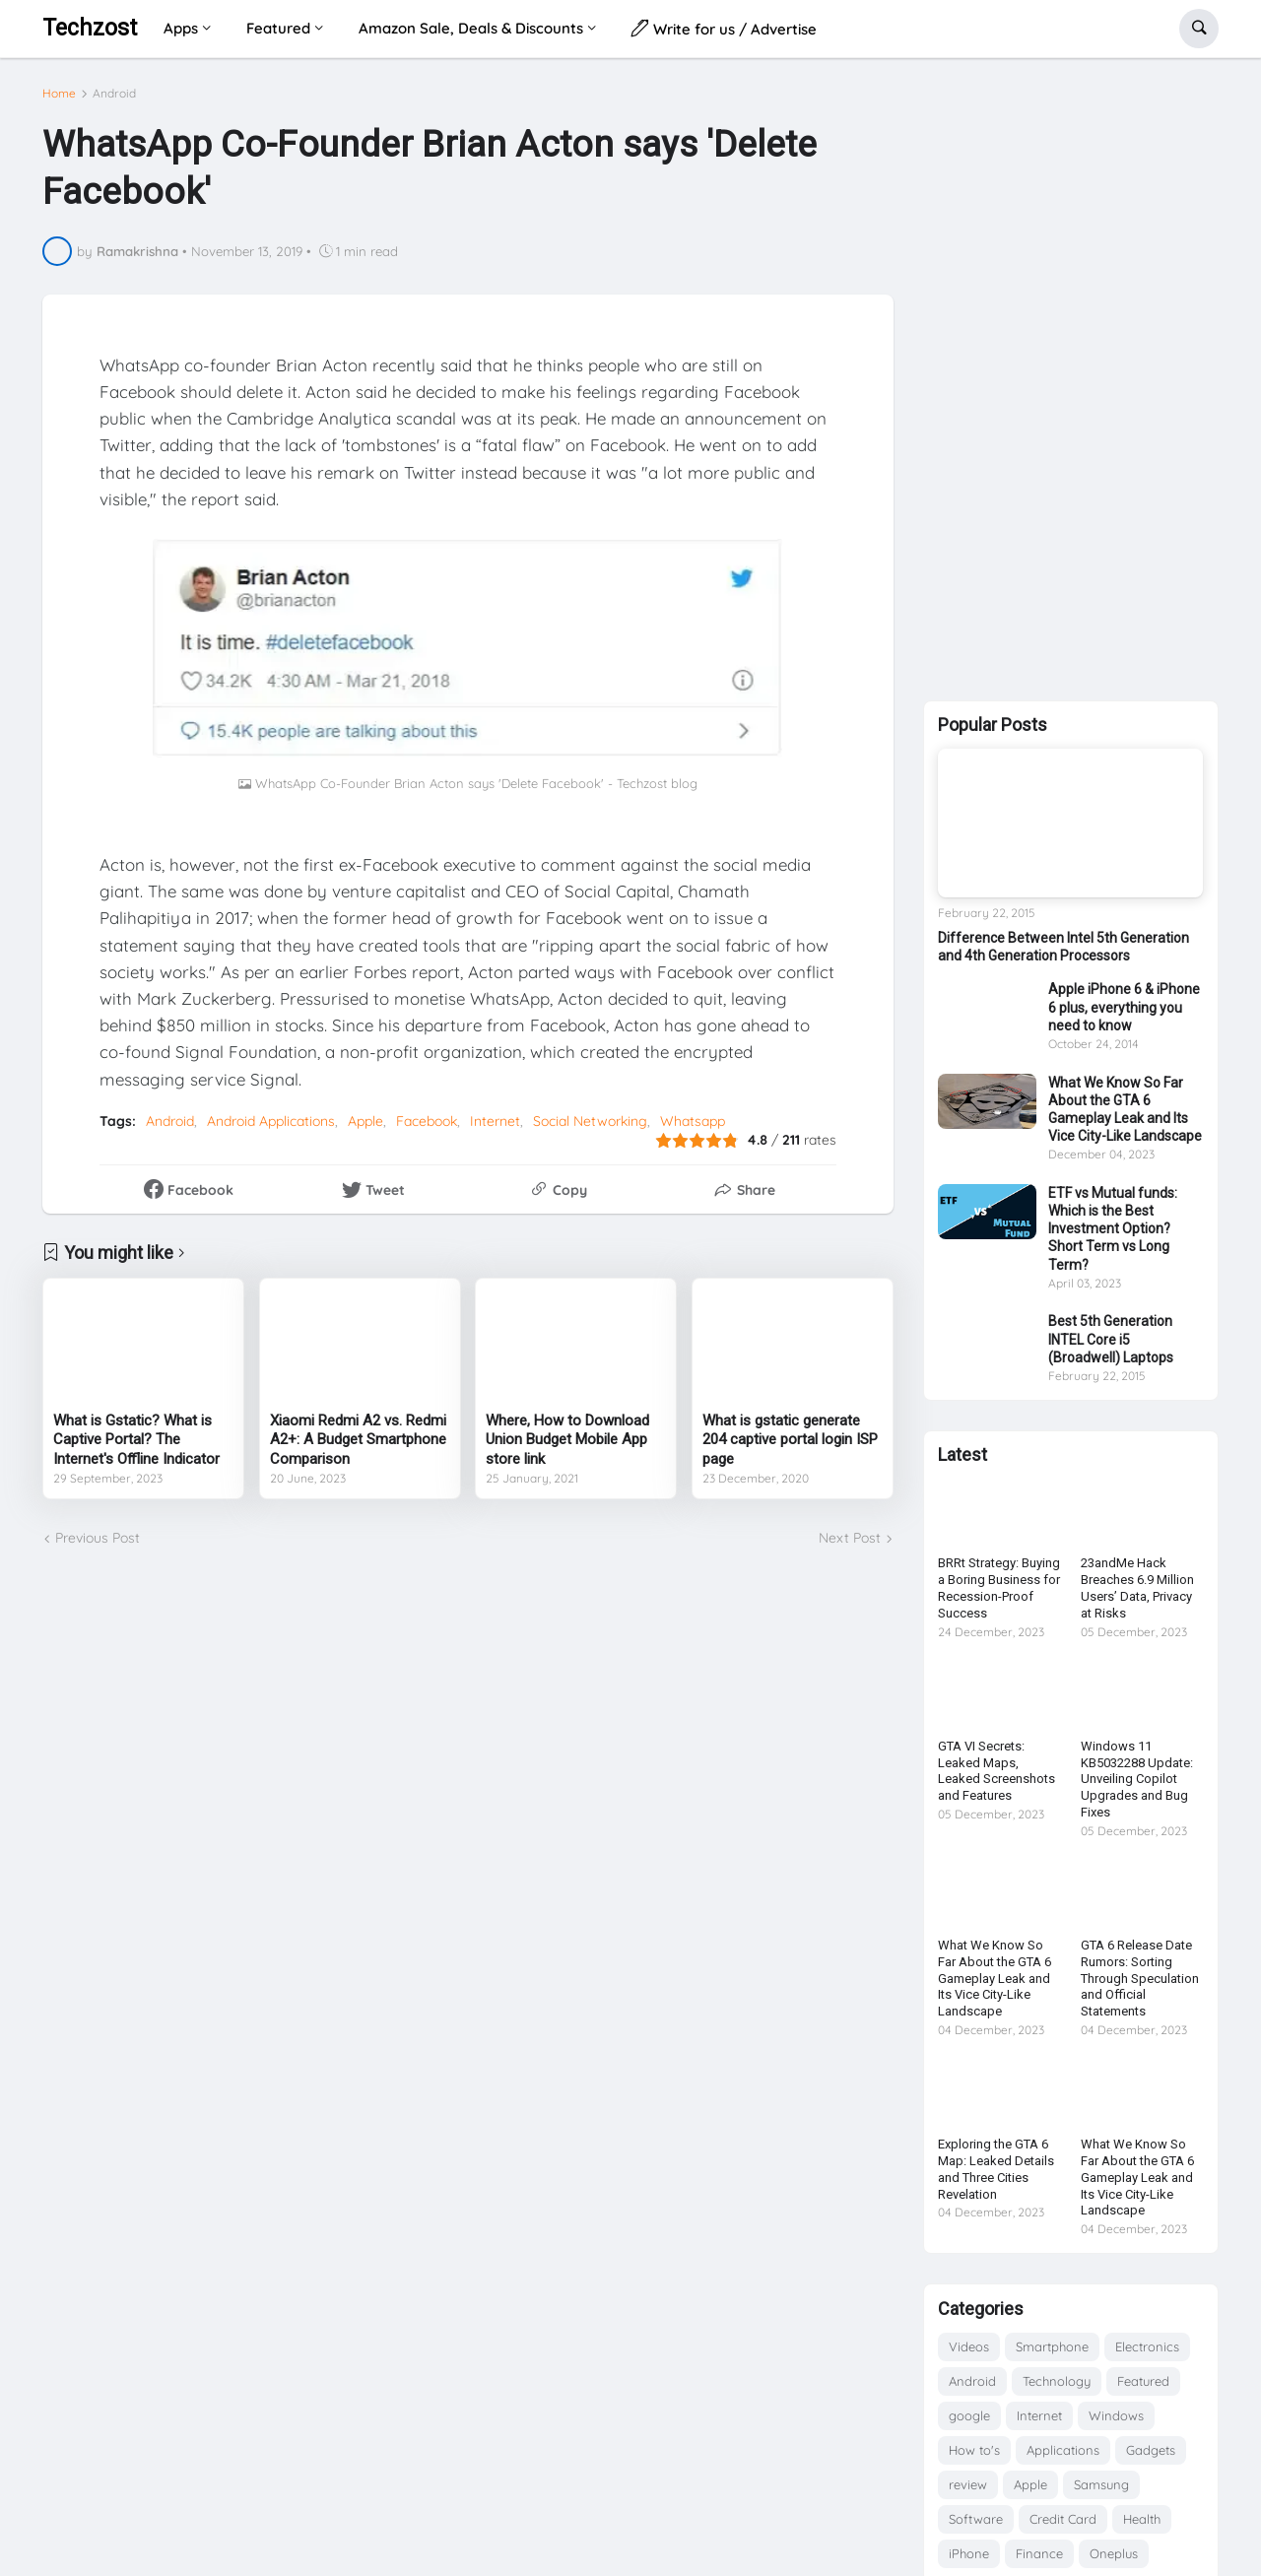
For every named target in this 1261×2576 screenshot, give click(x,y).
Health (1142, 2519)
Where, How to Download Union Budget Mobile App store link (567, 1440)
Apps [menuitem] (181, 28)
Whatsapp (692, 1121)
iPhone (969, 2553)
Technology (1057, 2381)
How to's (974, 2450)
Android (114, 93)
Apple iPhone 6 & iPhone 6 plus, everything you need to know (1124, 1006)
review (968, 2484)
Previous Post (97, 1538)
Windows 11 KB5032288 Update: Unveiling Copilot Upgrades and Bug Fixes (1137, 1779)
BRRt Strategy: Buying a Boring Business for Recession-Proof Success (999, 1587)
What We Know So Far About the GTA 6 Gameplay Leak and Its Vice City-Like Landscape (1125, 1110)
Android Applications (271, 1121)
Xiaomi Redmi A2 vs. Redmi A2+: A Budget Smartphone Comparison (358, 1440)
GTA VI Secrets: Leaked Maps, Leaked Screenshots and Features (996, 1771)
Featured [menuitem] (278, 28)
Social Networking (590, 1121)
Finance (1039, 2553)
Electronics (1147, 2346)
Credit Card (1062, 2519)
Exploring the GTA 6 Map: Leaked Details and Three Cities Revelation (996, 2169)
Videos (969, 2346)
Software (976, 2519)
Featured (1143, 2381)
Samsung (1101, 2484)
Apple (365, 1121)
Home (59, 93)
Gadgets (1150, 2450)
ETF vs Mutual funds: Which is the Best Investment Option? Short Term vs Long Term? (1112, 1229)
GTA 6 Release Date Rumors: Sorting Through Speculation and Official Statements (1140, 1978)
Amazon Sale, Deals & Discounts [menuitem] (471, 28)
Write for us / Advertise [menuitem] (724, 28)
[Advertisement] (1071, 375)
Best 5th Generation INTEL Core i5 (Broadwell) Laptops (1110, 1338)
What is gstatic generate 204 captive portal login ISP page (790, 1440)
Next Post (850, 1538)
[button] (1199, 28)
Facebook (426, 1121)
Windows (1116, 2415)
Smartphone (1052, 2346)
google (969, 2415)
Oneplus (1114, 2553)
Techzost (89, 28)
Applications (1063, 2450)
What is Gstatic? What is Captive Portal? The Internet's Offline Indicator (136, 1440)
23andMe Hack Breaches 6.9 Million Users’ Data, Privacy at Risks (1137, 1587)
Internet (495, 1121)
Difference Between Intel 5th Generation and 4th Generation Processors (1063, 946)
